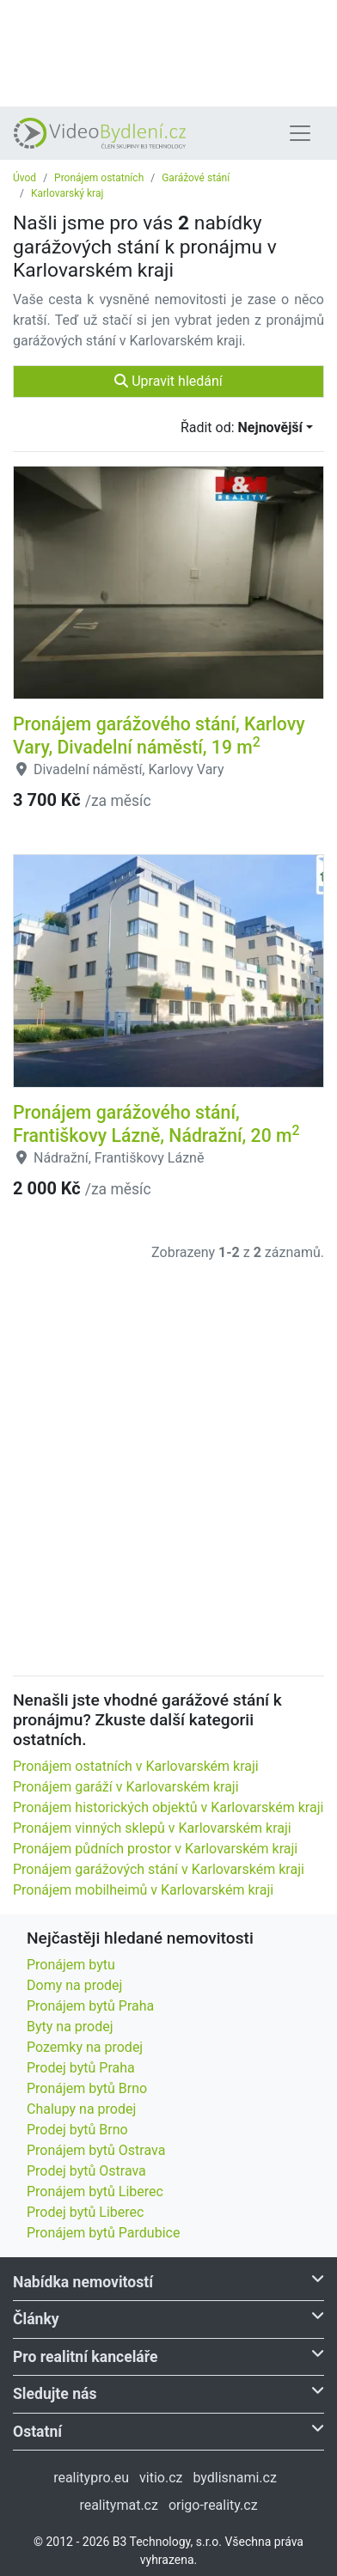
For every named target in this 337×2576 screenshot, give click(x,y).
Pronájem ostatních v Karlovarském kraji (136, 1766)
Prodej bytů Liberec (85, 2212)
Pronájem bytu (71, 1964)
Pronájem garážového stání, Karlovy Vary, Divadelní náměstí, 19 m (159, 735)
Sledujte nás (168, 2392)
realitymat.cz (118, 2505)
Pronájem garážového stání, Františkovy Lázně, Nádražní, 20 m (156, 1124)
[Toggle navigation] (300, 133)
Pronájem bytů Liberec (95, 2191)
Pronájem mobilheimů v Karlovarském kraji (143, 1890)
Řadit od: (242, 427)
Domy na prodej (74, 1985)
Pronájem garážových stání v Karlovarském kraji (158, 1869)
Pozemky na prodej (85, 2047)
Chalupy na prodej (81, 2109)
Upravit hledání (168, 381)
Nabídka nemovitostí (168, 2281)
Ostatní (168, 2430)
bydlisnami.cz (234, 2477)
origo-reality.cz (213, 2505)
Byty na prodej (70, 2026)
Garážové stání (196, 178)
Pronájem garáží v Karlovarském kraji (126, 1787)
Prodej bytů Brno (77, 2129)
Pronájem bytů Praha (90, 2006)
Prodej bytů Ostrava (86, 2171)
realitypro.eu (91, 2477)
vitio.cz (160, 2477)
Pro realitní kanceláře (168, 2355)
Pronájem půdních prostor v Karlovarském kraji (155, 1848)
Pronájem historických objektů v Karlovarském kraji (168, 1807)
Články (168, 2318)
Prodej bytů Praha (81, 2068)
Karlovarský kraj (67, 193)
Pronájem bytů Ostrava (96, 2150)
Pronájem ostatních (99, 178)
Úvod (24, 178)
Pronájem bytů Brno (87, 2088)
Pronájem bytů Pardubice (103, 2233)
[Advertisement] (168, 51)
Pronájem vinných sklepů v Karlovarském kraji (152, 1828)
